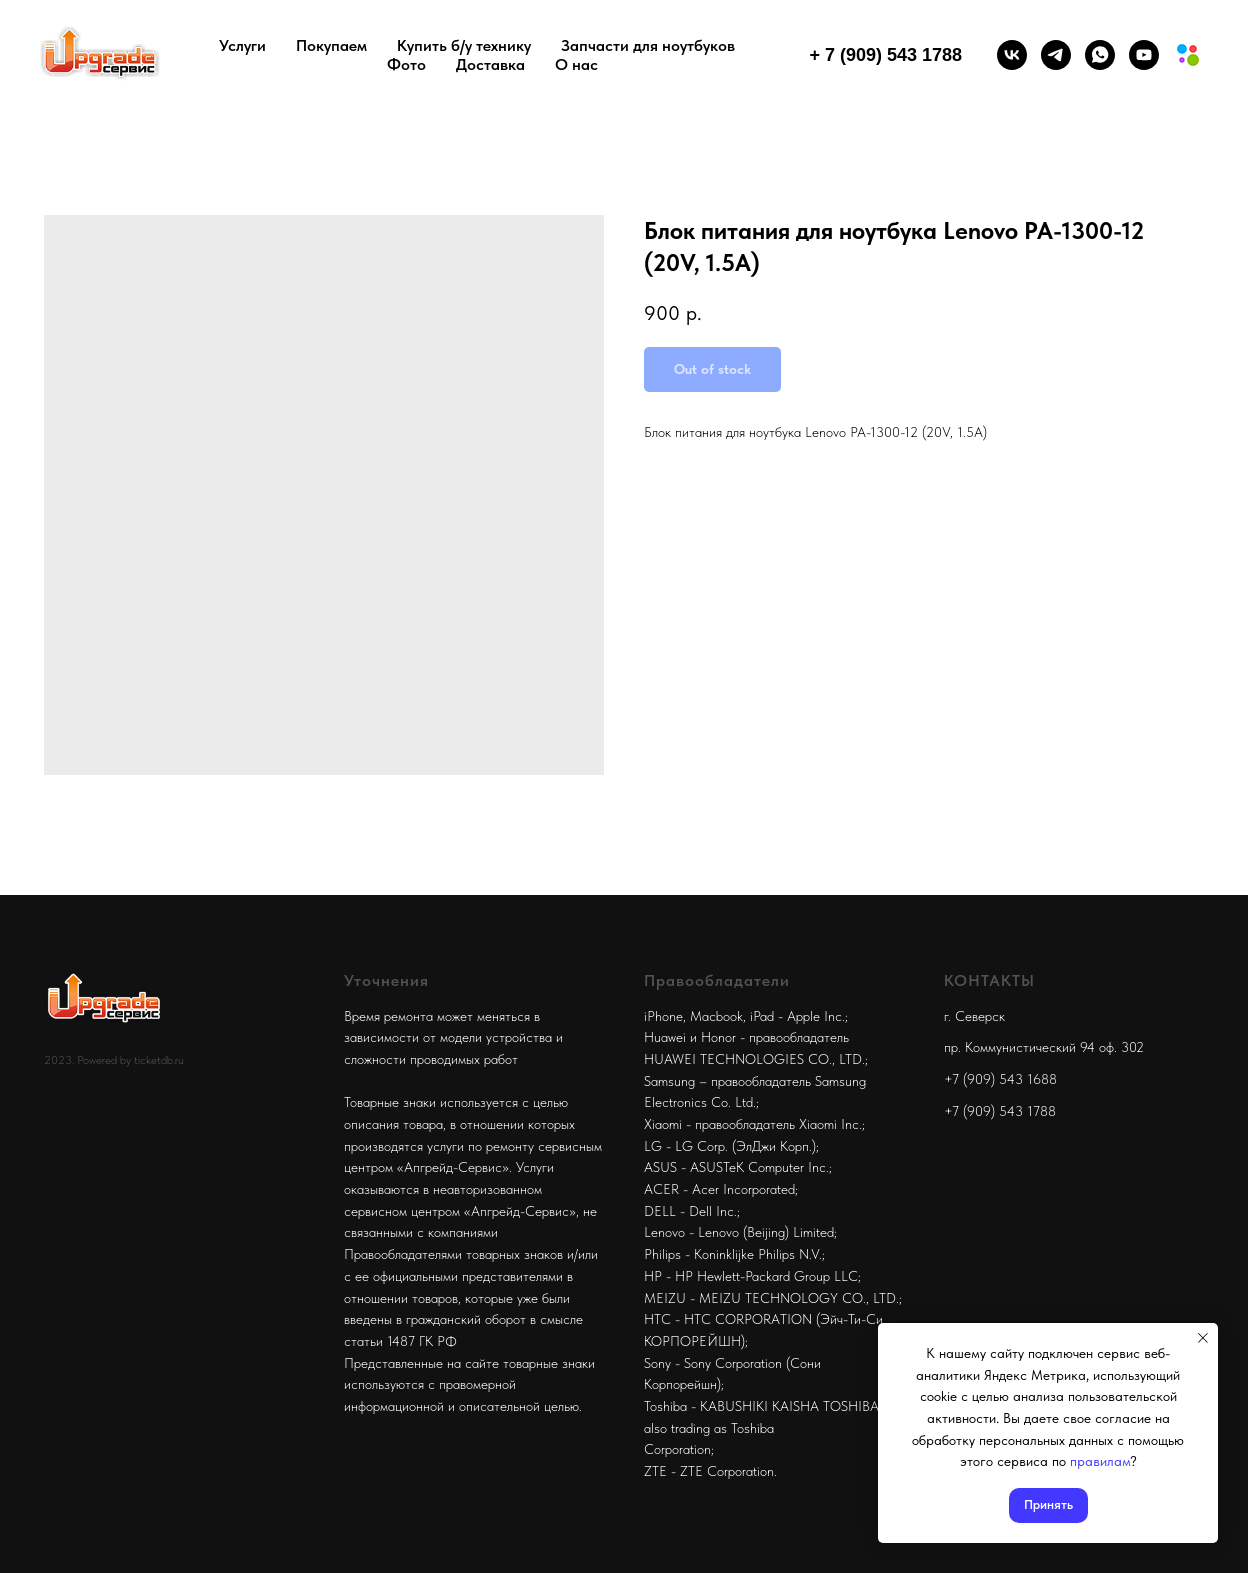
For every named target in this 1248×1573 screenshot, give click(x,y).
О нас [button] (576, 64)
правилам (1100, 1461)
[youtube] (1144, 55)
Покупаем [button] (331, 45)
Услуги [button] (242, 45)
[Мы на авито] (1188, 55)
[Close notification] (1203, 1338)
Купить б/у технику (464, 45)
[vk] (1012, 55)
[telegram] (1056, 55)
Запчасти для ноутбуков (648, 45)
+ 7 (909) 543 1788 (885, 55)
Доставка (490, 64)
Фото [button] (406, 64)
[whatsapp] (1100, 55)
